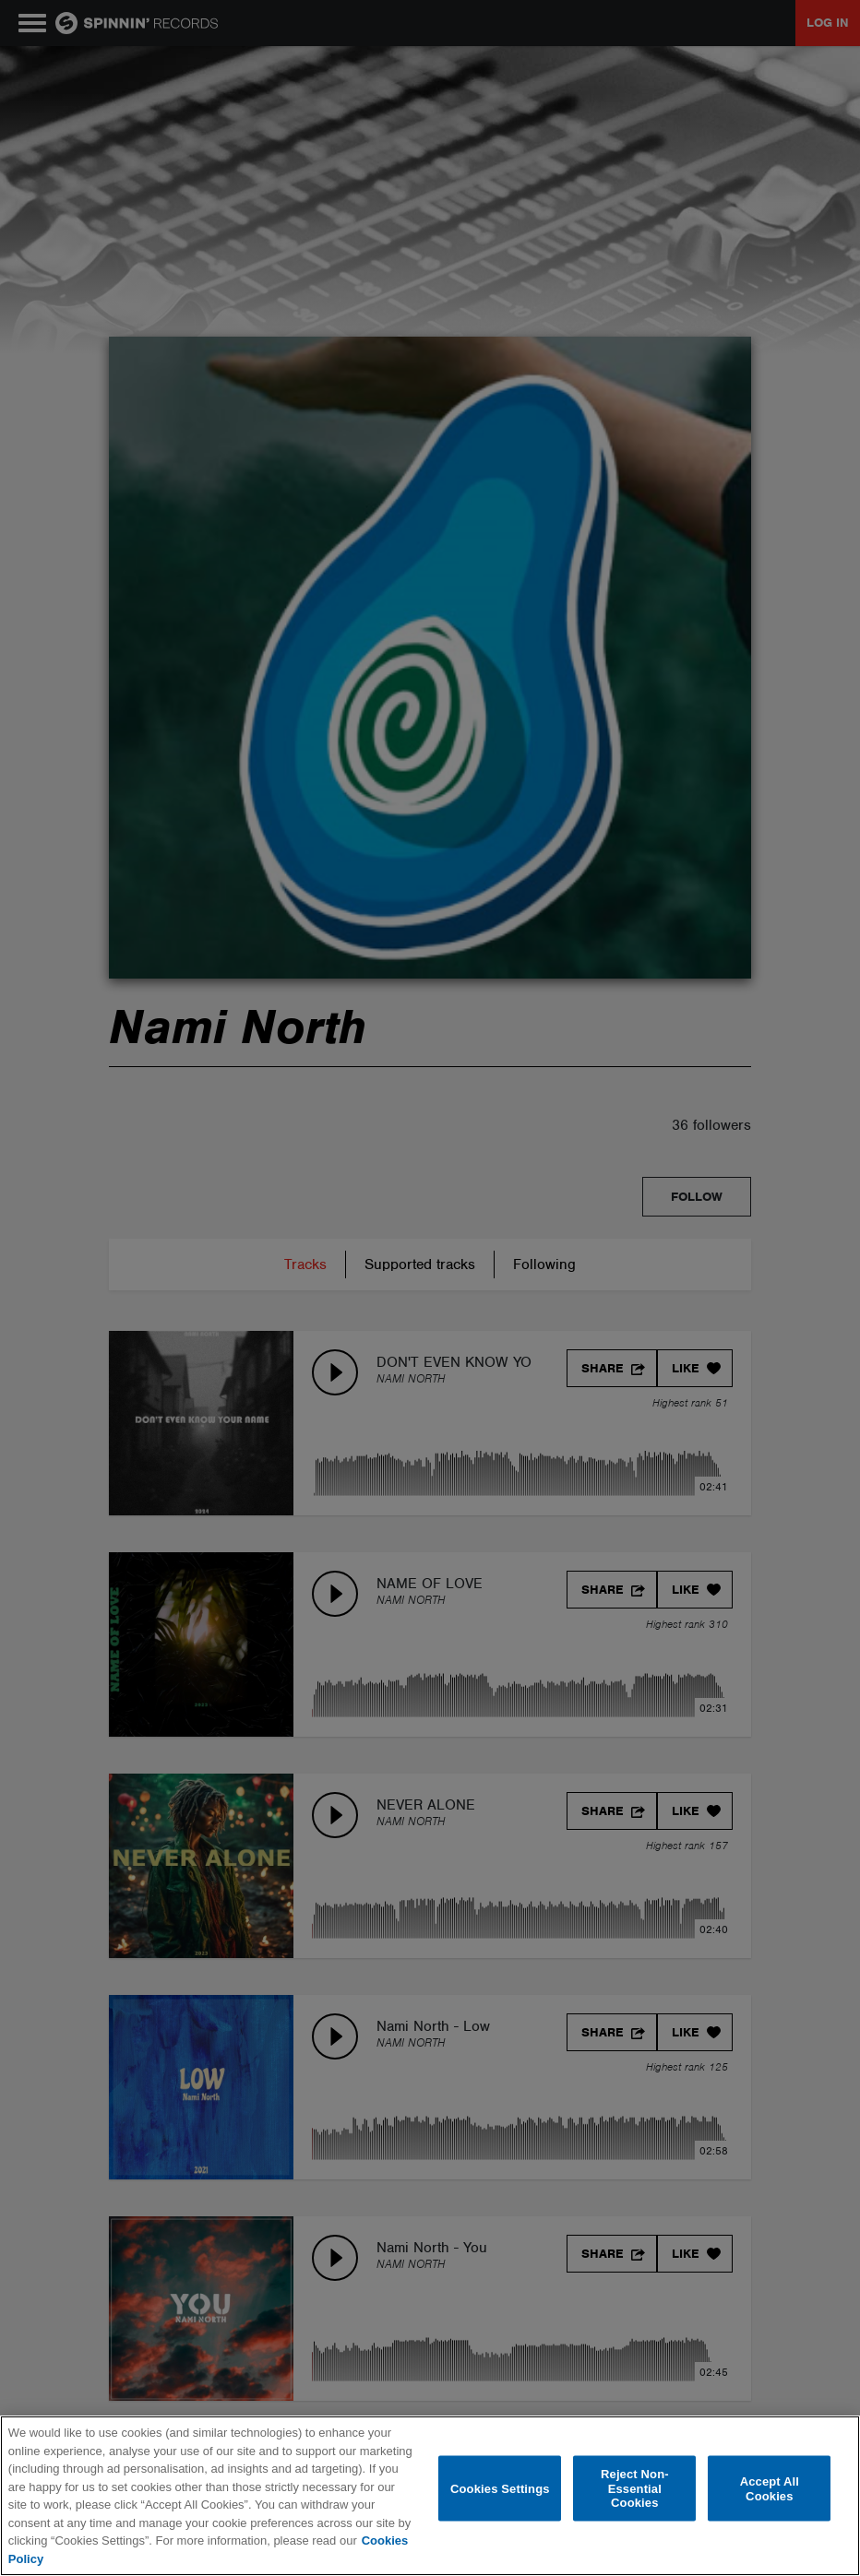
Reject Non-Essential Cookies (635, 2488)
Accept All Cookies (769, 2488)
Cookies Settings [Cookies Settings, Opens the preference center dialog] (500, 2488)
